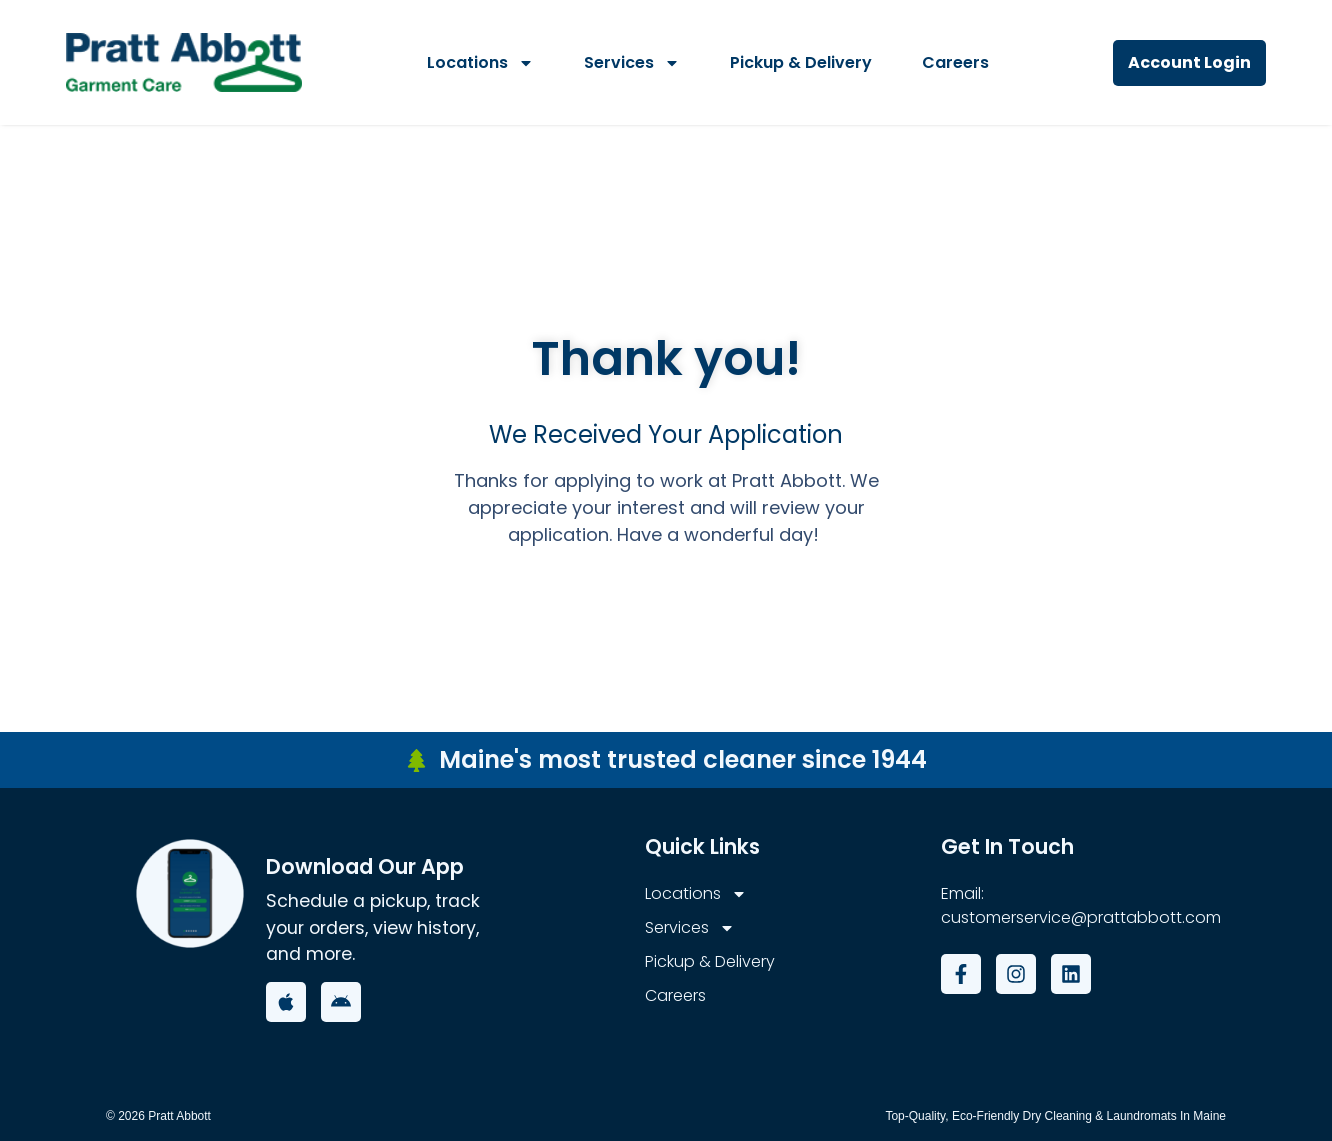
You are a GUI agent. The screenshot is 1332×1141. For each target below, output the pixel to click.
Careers (955, 62)
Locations (480, 63)
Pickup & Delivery (801, 62)
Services (632, 63)
